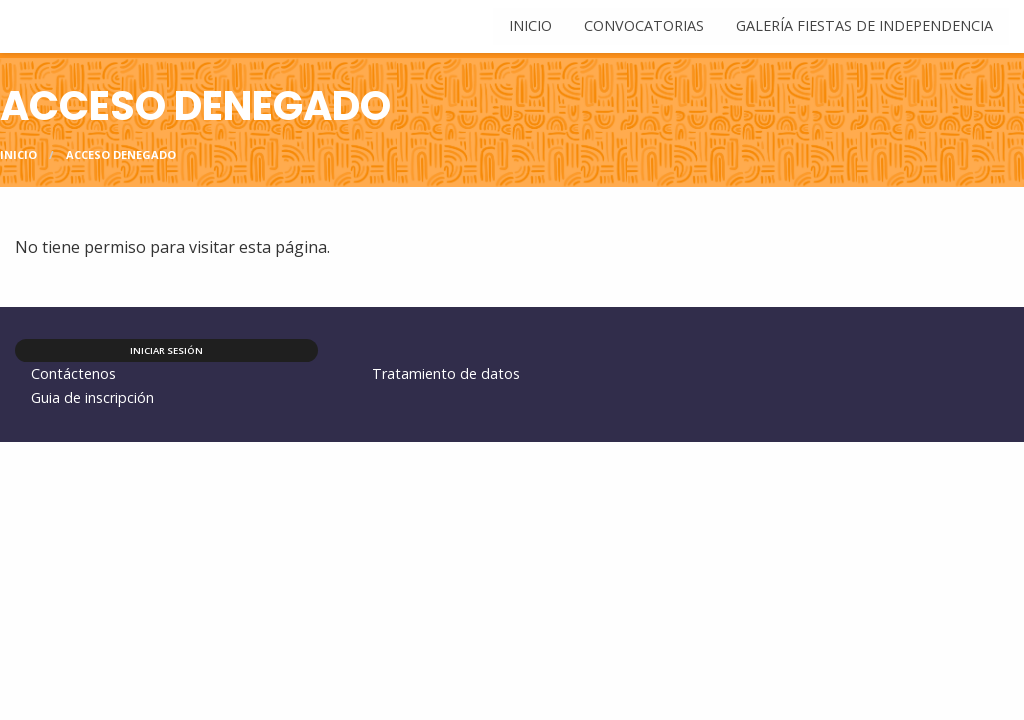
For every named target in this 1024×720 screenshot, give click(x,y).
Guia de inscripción (92, 397)
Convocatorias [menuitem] (644, 25)
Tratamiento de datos (446, 373)
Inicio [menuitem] (530, 25)
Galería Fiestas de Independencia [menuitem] (864, 25)
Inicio (18, 154)
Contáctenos (73, 373)
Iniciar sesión (166, 350)
